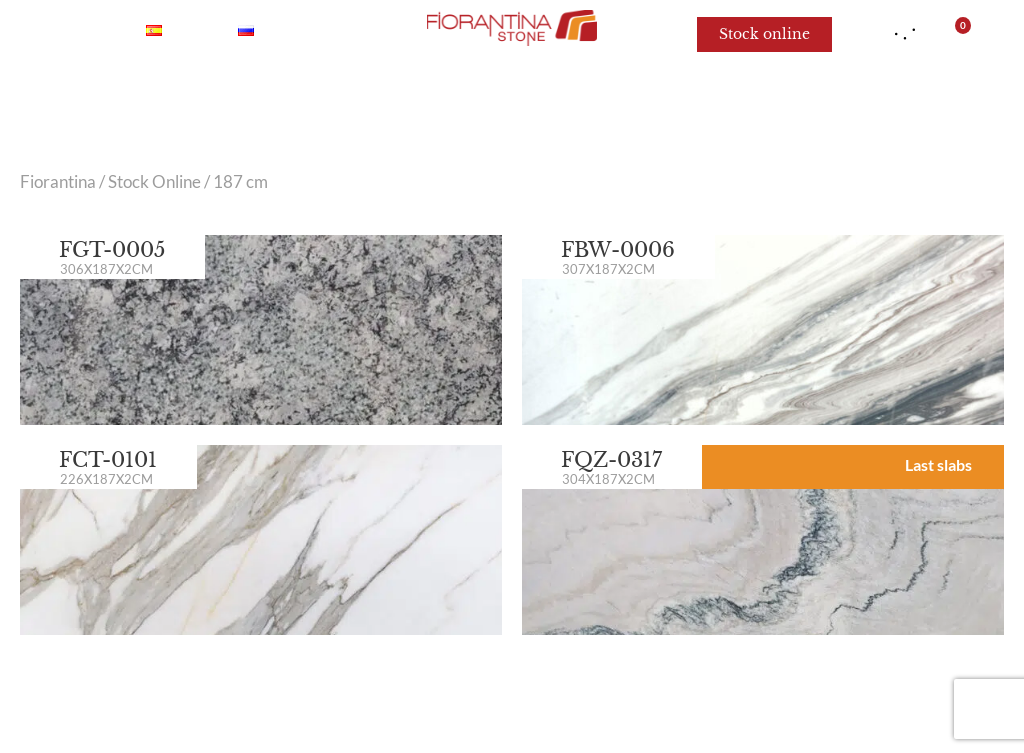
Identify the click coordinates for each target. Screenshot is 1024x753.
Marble (145, 100)
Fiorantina (58, 182)
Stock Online (154, 182)
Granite (459, 100)
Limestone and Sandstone (642, 100)
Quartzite (344, 100)
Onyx (239, 100)
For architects (851, 100)
